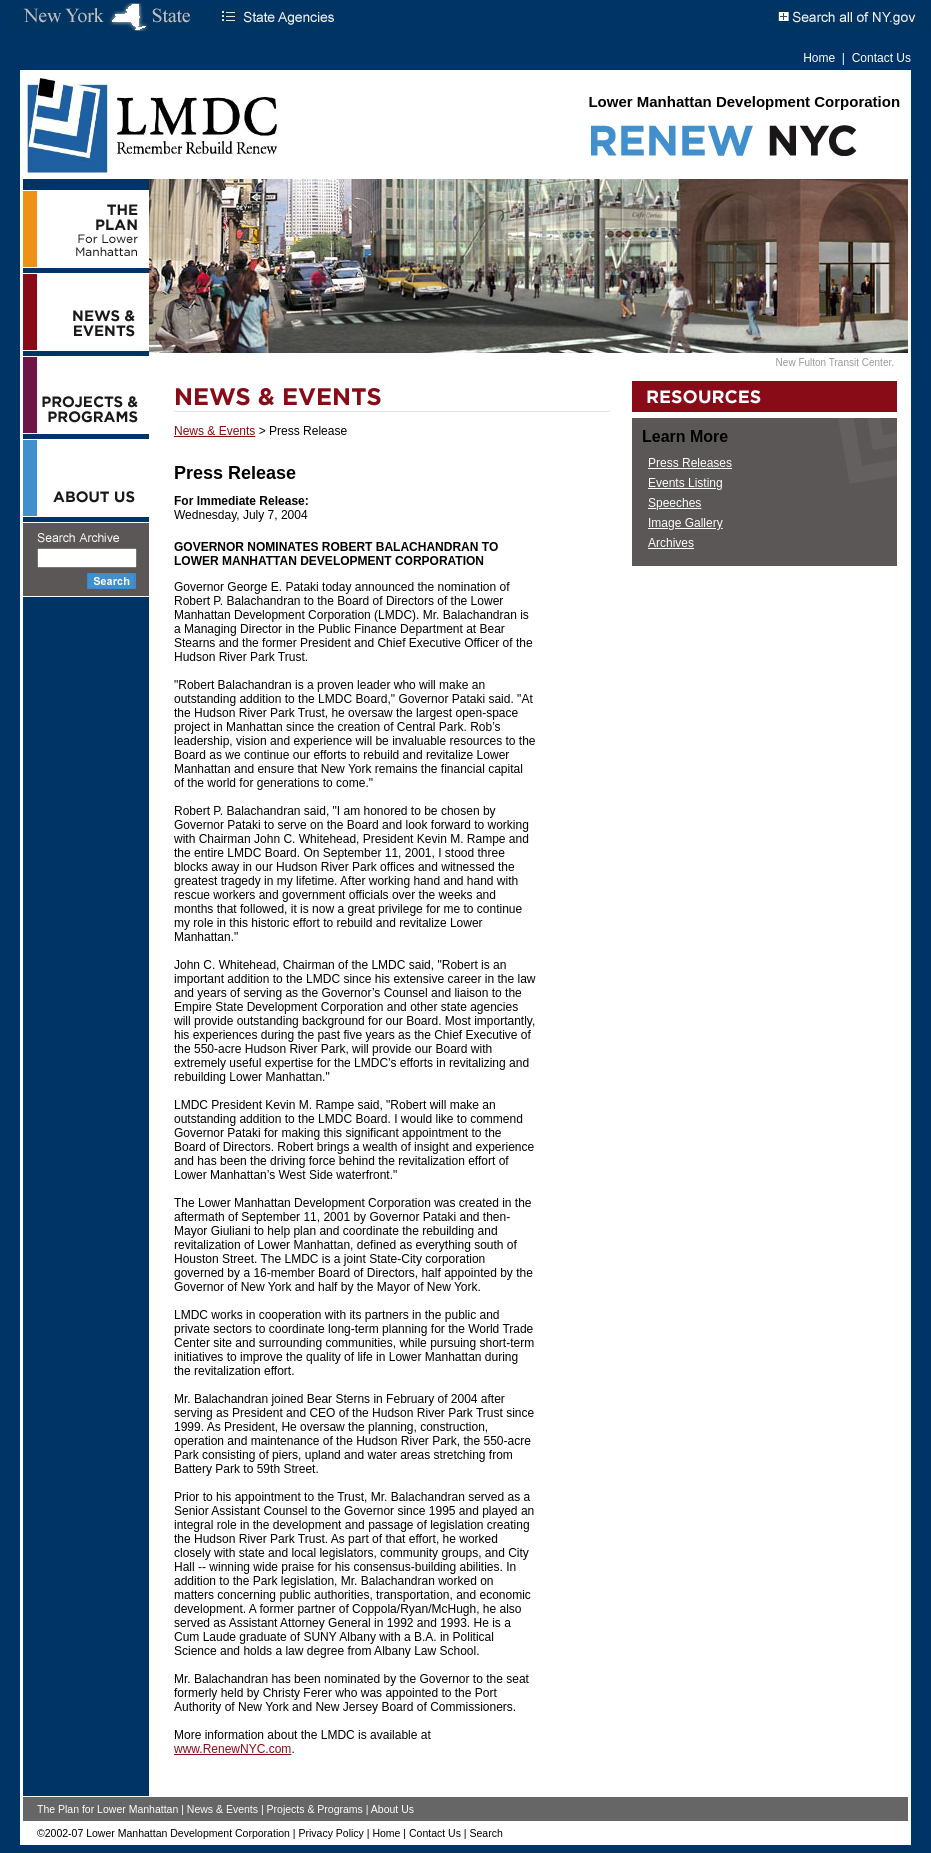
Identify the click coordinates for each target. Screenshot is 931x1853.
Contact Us (881, 58)
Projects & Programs (315, 1809)
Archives (671, 543)
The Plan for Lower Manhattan (107, 1809)
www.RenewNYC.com (232, 1749)
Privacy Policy (330, 1833)
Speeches (674, 503)
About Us (392, 1809)
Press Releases (690, 463)
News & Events (214, 431)
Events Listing (685, 483)
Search (485, 1833)
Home (819, 58)
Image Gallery (685, 523)
